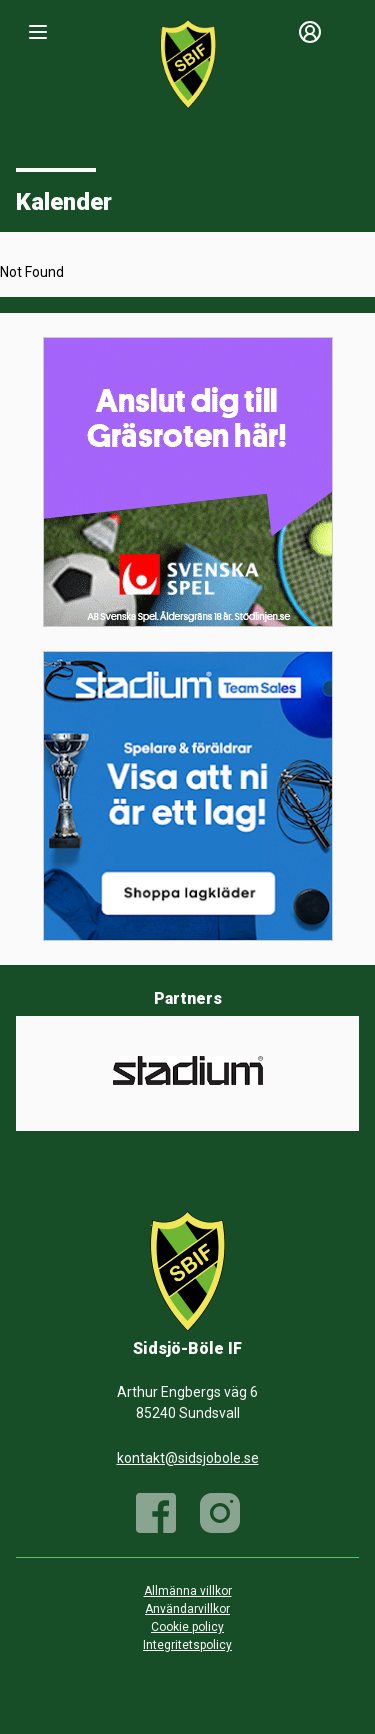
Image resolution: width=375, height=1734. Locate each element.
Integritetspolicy (187, 1645)
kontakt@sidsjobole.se (188, 1458)
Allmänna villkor (188, 1591)
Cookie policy (187, 1627)
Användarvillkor (187, 1609)
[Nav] (38, 32)
